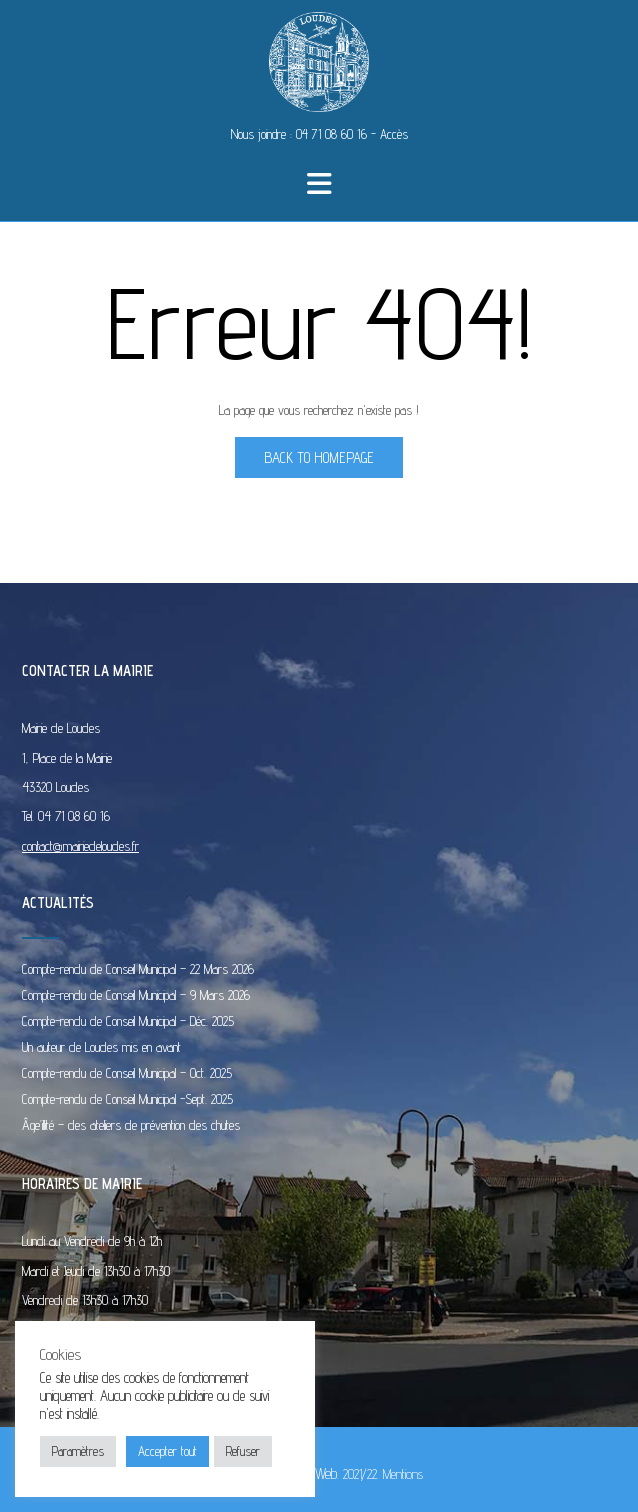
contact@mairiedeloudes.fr (80, 846)
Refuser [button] (243, 1451)
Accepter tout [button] (167, 1451)
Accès (394, 134)
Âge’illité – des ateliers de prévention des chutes (131, 1125)
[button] (319, 184)
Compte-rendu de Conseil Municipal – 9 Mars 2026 (136, 995)
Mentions (403, 1474)
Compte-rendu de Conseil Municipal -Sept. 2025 (127, 1099)
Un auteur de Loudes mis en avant (101, 1047)
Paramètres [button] (78, 1451)
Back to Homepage (319, 457)
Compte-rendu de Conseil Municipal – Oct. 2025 (127, 1073)
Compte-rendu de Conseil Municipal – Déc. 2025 (128, 1021)
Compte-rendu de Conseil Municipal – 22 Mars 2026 (138, 969)
